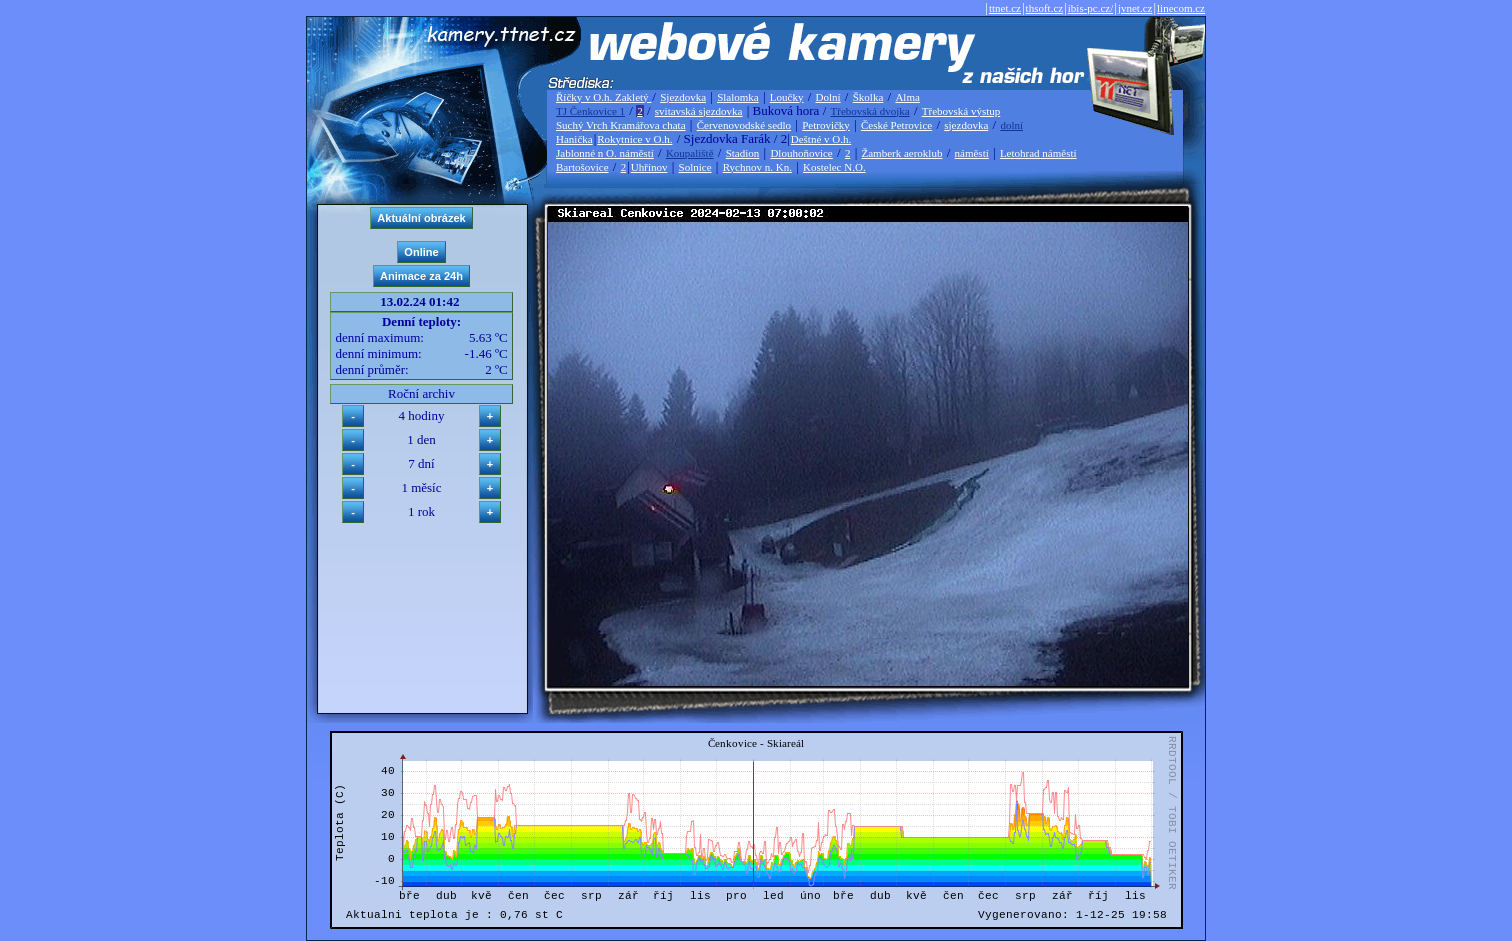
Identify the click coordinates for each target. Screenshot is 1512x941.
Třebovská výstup (961, 111)
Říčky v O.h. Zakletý (603, 97)
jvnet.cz (1135, 8)
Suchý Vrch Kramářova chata (621, 125)
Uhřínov (649, 167)
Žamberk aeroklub (901, 153)
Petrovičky (826, 125)
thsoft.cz (1045, 8)
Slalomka (738, 97)
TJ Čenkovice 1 (590, 111)
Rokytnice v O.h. (634, 139)
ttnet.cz (1005, 8)
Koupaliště (690, 153)
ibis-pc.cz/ (1091, 8)
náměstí (972, 153)
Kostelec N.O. (834, 167)
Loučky (787, 97)
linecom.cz (1181, 8)
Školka (868, 97)
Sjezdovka (683, 97)
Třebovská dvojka (870, 111)
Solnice (695, 167)
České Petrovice (896, 125)
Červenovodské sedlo (744, 125)
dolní (1011, 125)
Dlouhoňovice (801, 153)
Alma (907, 97)
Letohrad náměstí (1038, 153)
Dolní (828, 97)
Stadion (743, 153)
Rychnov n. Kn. (757, 167)
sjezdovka (966, 125)
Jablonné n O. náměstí (605, 153)
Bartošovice (582, 167)
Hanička (574, 139)
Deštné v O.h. (821, 139)
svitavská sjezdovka (699, 111)
